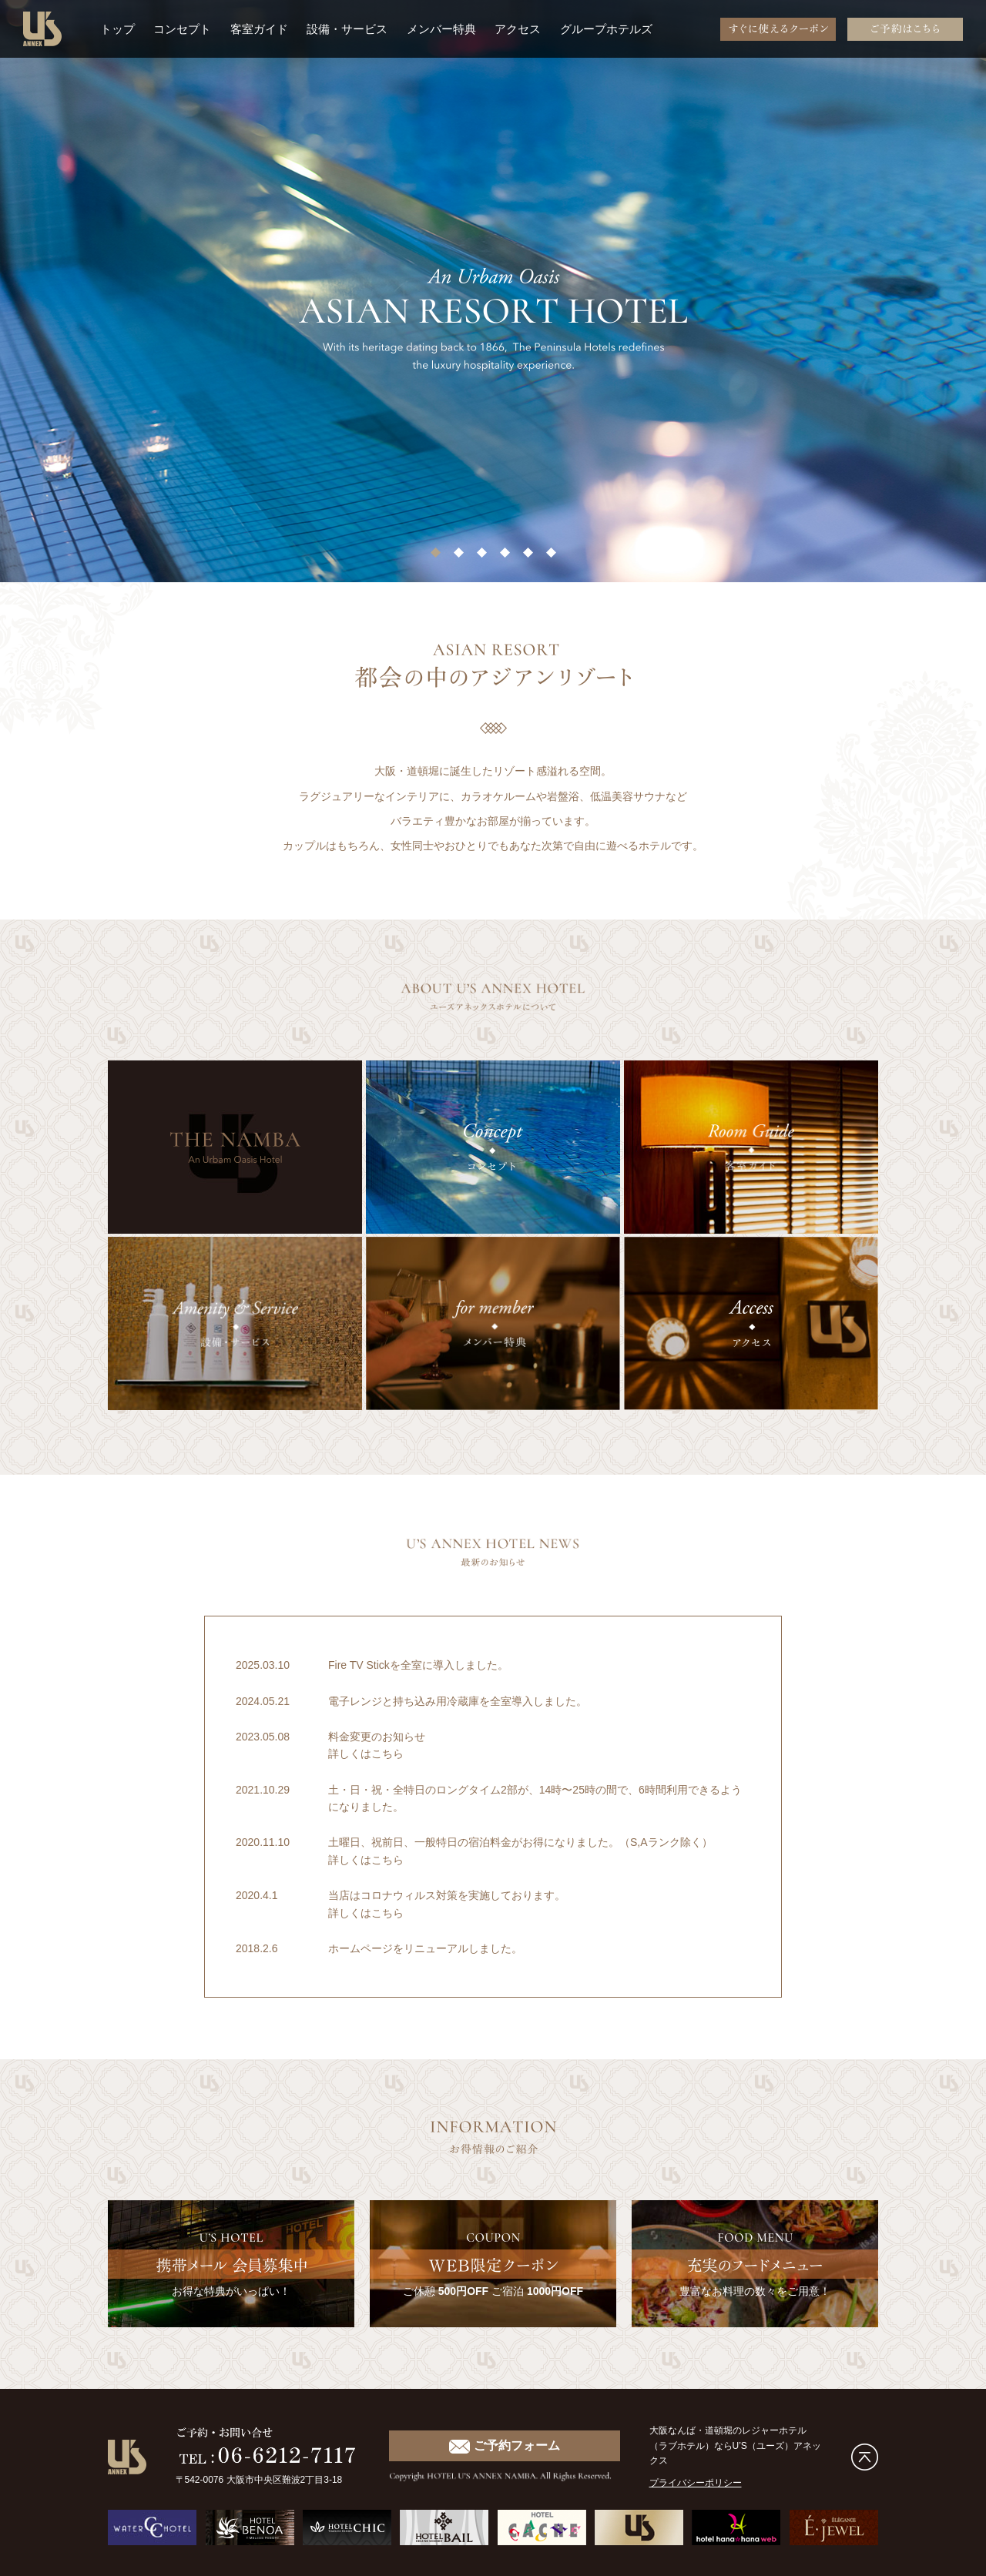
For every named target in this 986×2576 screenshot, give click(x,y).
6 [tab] (550, 556)
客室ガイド (259, 28)
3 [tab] (481, 556)
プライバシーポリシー (695, 2482)
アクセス (518, 28)
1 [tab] (435, 556)
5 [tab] (527, 556)
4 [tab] (504, 556)
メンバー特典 (441, 28)
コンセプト (182, 28)
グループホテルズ (606, 28)
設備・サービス (347, 28)
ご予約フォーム (504, 2446)
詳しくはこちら (366, 1753)
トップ (117, 28)
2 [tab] (458, 556)
